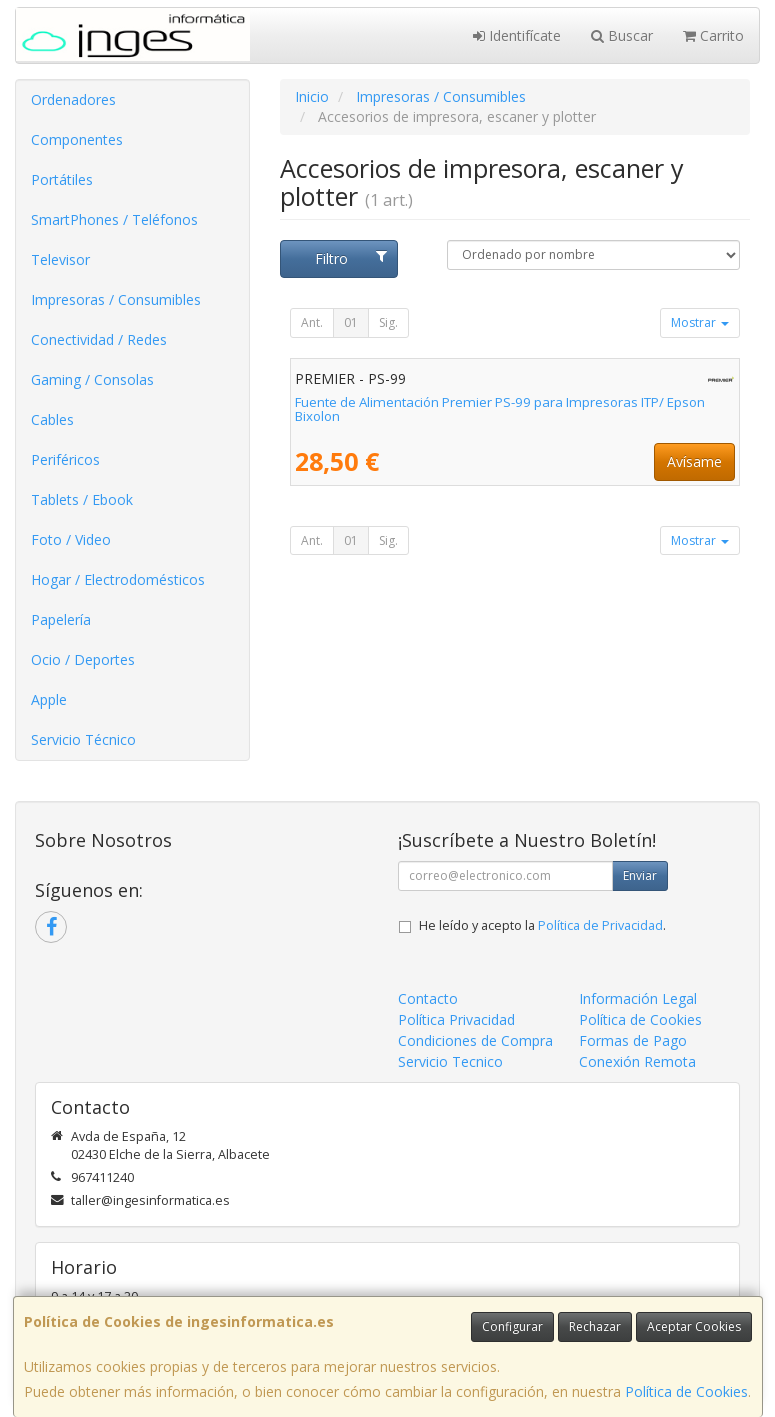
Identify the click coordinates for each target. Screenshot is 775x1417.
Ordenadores (73, 99)
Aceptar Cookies (694, 1326)
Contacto (428, 998)
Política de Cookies (686, 1391)
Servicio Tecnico (450, 1061)
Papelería (61, 619)
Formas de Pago (633, 1040)
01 (351, 322)
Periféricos (65, 459)
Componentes (77, 139)
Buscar (622, 35)
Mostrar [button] (700, 322)
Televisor (60, 259)
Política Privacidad (456, 1019)
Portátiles (62, 179)
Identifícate (517, 35)
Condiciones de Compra (475, 1040)
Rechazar (595, 1326)
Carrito (713, 35)
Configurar (512, 1326)
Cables (52, 419)
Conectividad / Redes (99, 339)
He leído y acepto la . (542, 925)
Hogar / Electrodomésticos (118, 579)
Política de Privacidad (600, 925)
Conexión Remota (637, 1061)
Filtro (351, 258)
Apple (49, 699)
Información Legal (638, 998)
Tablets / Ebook (82, 499)
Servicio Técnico (83, 739)
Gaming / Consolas (92, 379)
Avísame (694, 461)
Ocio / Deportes (83, 659)
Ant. (312, 322)
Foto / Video (71, 539)
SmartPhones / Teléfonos (114, 219)
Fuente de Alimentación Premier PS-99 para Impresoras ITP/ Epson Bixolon (500, 409)
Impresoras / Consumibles (116, 299)
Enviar (640, 875)
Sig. (388, 322)
